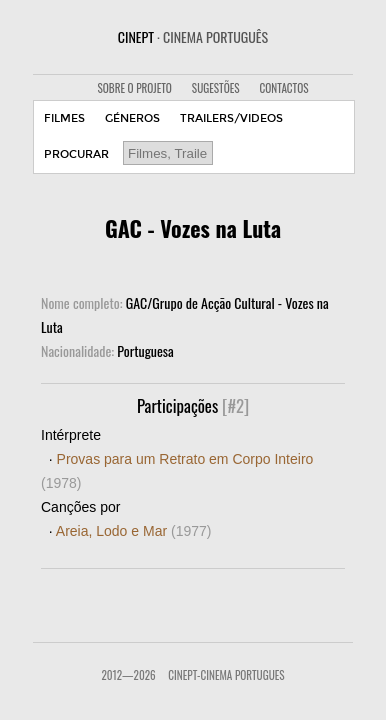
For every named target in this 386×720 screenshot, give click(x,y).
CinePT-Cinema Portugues (226, 675)
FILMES (64, 118)
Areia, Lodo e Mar (134, 531)
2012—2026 (128, 675)
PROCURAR (76, 154)
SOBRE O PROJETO (134, 88)
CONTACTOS (284, 88)
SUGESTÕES (216, 88)
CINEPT (193, 36)
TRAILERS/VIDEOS (231, 118)
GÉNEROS (132, 118)
